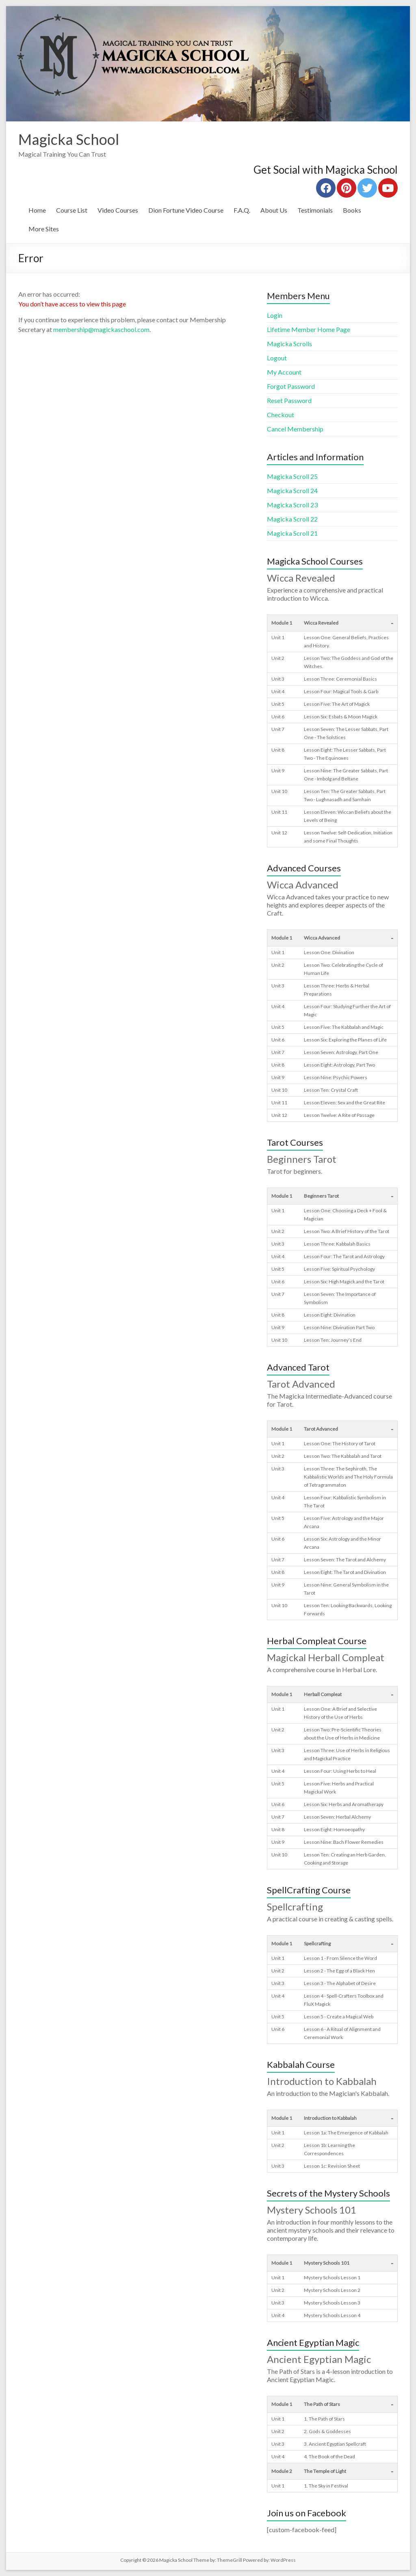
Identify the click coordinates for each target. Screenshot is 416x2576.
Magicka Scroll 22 (292, 519)
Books (352, 210)
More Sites (43, 229)
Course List (71, 210)
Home (37, 210)
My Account (284, 372)
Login (274, 315)
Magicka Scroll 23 (292, 505)
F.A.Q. (242, 210)
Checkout (280, 414)
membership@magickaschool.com (101, 329)
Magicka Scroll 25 (292, 476)
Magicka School (68, 139)
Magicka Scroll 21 (292, 533)
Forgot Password (291, 386)
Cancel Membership (295, 429)
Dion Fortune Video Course (185, 210)
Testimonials (315, 210)
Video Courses (118, 210)
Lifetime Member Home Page (308, 329)
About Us (273, 210)
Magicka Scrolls (289, 343)
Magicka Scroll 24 (292, 490)
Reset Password (289, 400)
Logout (277, 358)
